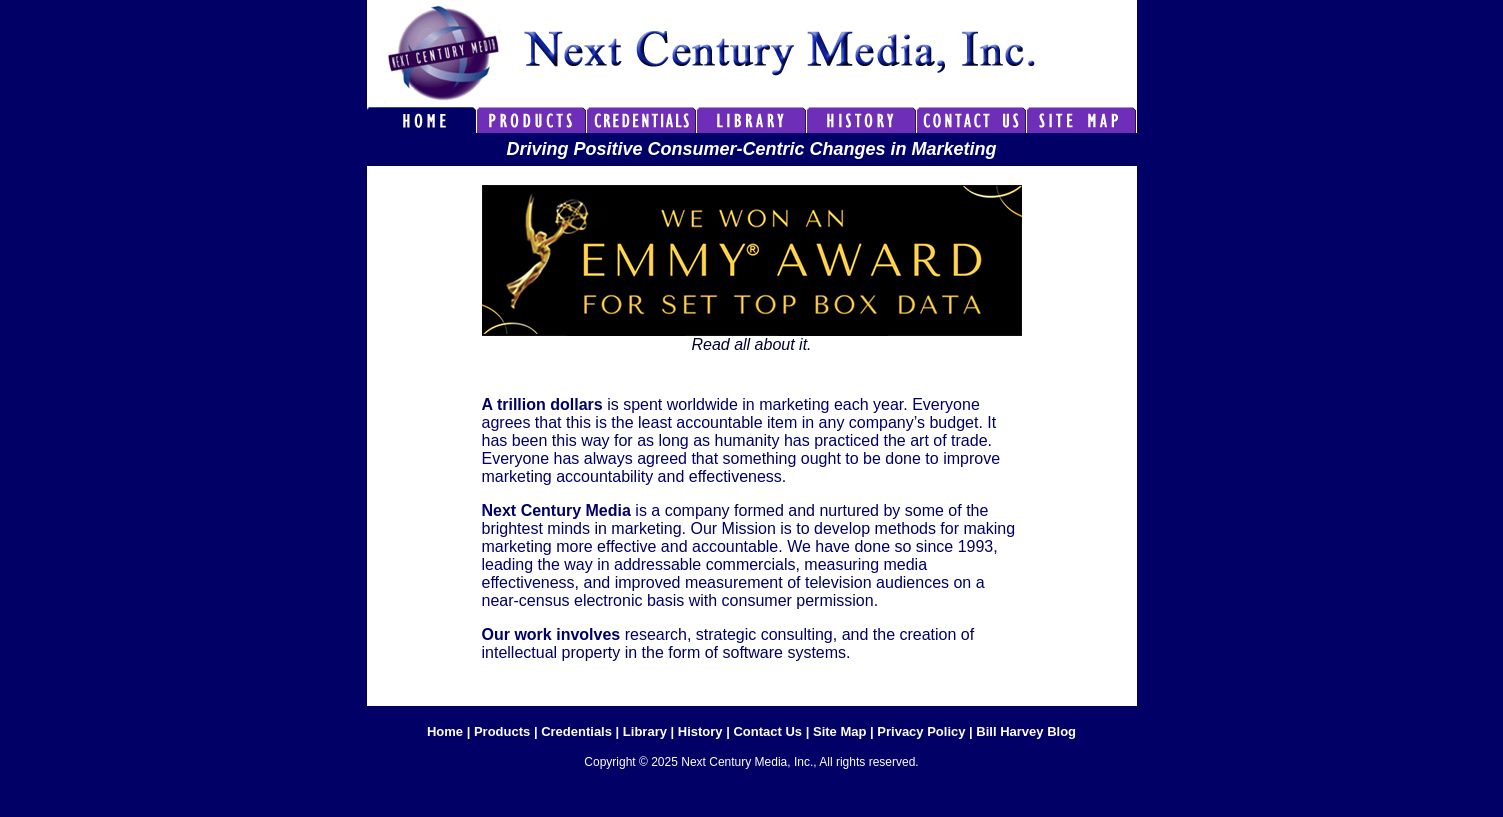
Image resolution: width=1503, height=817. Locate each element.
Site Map (839, 731)
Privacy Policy (921, 731)
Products (502, 731)
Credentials (576, 731)
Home (445, 731)
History (700, 731)
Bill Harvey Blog (1026, 731)
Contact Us (767, 731)
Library (645, 731)
